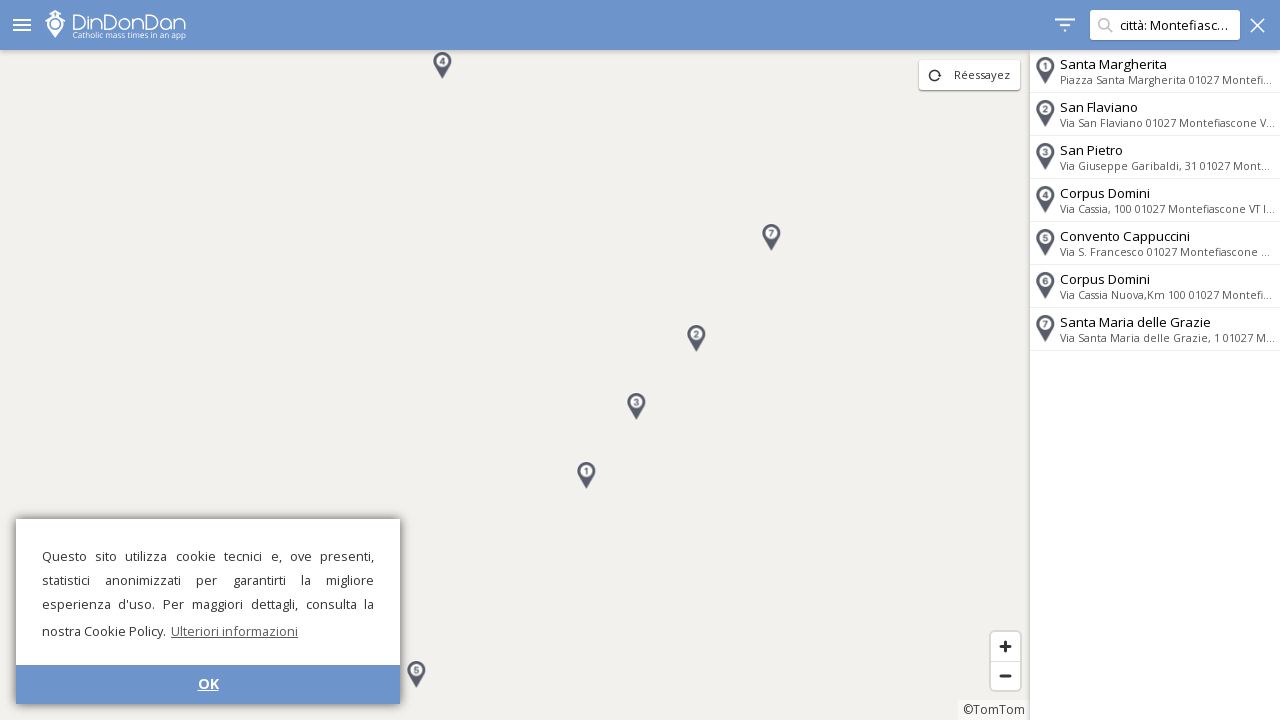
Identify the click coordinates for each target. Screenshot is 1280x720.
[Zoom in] (1005, 646)
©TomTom (994, 709)
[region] (515, 385)
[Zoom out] (1005, 675)
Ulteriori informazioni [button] (234, 631)
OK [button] (208, 683)
